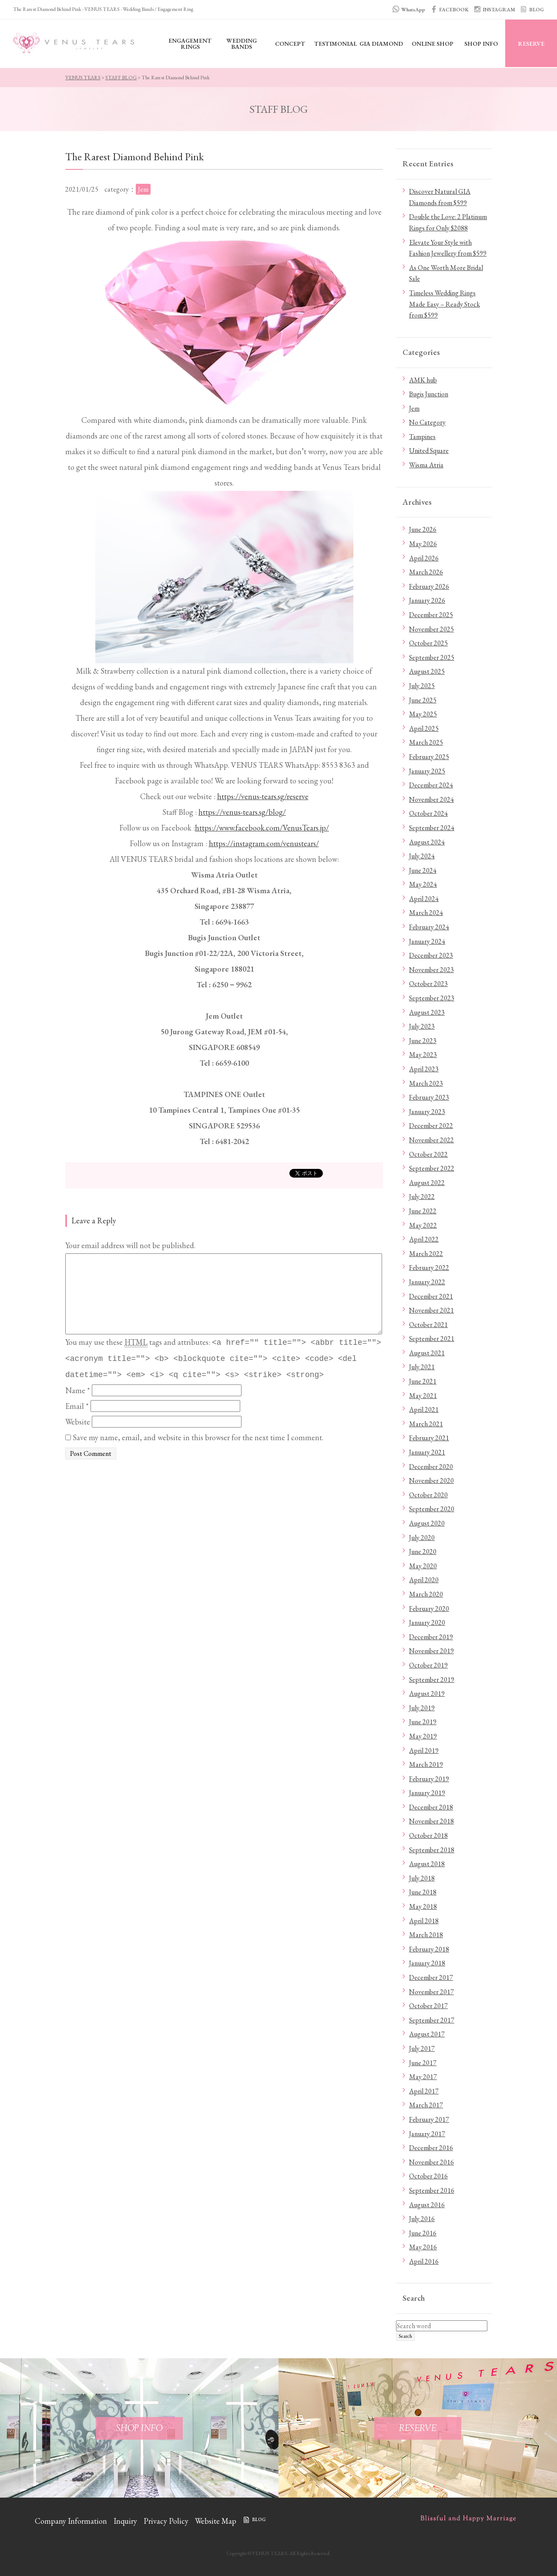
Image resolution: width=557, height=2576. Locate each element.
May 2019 (423, 1736)
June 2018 (422, 1892)
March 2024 (426, 912)
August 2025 (427, 671)
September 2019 (431, 1679)
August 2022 (427, 1182)
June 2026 (422, 529)
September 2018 (431, 1849)
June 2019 (422, 1721)
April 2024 (424, 898)
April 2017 (424, 2091)
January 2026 (427, 600)
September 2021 (431, 1338)
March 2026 (426, 572)
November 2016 (431, 2162)
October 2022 (428, 1154)
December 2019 (431, 1636)
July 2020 (422, 1537)
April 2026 (424, 558)
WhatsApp (413, 9)
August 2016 (427, 2204)
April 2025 (424, 728)
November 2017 (431, 1991)
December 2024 (431, 785)
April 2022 (424, 1239)
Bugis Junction (428, 393)
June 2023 (422, 1040)
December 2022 (431, 1125)
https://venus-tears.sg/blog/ (242, 812)
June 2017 (422, 2062)
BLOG (536, 9)
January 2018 (427, 1963)
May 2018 (423, 1906)
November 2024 (431, 799)
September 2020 (431, 1508)
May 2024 (423, 884)
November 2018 (431, 1821)
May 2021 (423, 1395)
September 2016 (431, 2190)
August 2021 (427, 1352)
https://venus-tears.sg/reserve (263, 796)
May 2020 (423, 1565)
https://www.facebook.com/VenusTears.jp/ (262, 828)
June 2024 (422, 870)
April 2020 (424, 1579)
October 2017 (428, 2005)
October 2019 (428, 1665)
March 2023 (426, 1083)
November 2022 (431, 1140)
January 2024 (427, 941)
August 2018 (427, 1863)
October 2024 (428, 813)
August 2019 (427, 1693)
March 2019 (426, 1764)
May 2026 (423, 543)
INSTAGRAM (499, 9)
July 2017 (422, 2048)
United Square (429, 450)
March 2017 (426, 2105)
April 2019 (424, 1750)
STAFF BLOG (121, 77)
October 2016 (428, 2176)
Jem (414, 408)
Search (405, 2336)
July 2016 (422, 2218)
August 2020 (427, 1523)
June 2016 (422, 2233)
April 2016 (424, 2261)
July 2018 (422, 1878)
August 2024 (427, 842)
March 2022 (426, 1253)
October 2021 (428, 1324)
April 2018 (424, 1920)
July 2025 (422, 685)
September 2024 (431, 827)
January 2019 (427, 1792)
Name (77, 1390)
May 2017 (423, 2076)
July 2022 (422, 1196)
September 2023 (431, 998)
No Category (427, 422)
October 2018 (428, 1835)
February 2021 (429, 1437)
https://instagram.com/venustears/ (264, 843)
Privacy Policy (166, 2521)
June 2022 (422, 1210)
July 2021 (422, 1366)
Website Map (215, 2521)
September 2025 (431, 657)
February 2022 (429, 1267)
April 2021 (424, 1409)
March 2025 (426, 742)
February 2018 (429, 1949)
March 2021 (426, 1423)
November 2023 (431, 969)
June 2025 (422, 700)
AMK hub (423, 380)
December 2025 (431, 614)
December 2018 (431, 1807)
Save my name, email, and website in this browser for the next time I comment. (198, 1437)
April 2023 (424, 1069)
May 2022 (423, 1225)
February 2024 (429, 927)
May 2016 (423, 2247)
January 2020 (427, 1622)
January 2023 (427, 1111)
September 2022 (431, 1168)
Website (77, 1422)
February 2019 (429, 1778)
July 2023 (422, 1026)
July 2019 (422, 1707)
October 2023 (428, 983)
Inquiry (125, 2521)
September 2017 (431, 2020)
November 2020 (431, 1480)
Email (77, 1406)
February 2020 (429, 1608)
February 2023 (429, 1097)
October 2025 (428, 643)
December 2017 (431, 1977)
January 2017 (427, 2133)
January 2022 (427, 1281)
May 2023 (423, 1054)
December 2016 (431, 2147)
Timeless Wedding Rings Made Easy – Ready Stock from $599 (444, 304)
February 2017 (429, 2119)
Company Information (71, 2521)
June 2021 (422, 1381)
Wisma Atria (426, 464)
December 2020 (431, 1466)
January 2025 (427, 771)
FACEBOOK (454, 9)
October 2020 (428, 1494)
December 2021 (431, 1296)
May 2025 (423, 714)
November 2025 (431, 629)
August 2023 (427, 1012)
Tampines (422, 436)
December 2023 (431, 955)
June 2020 (422, 1551)
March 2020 (426, 1594)
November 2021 (431, 1310)
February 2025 (429, 756)
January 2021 (427, 1452)
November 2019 (431, 1650)
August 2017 (427, 2034)
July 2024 (422, 856)
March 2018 (426, 1934)
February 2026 (429, 586)
